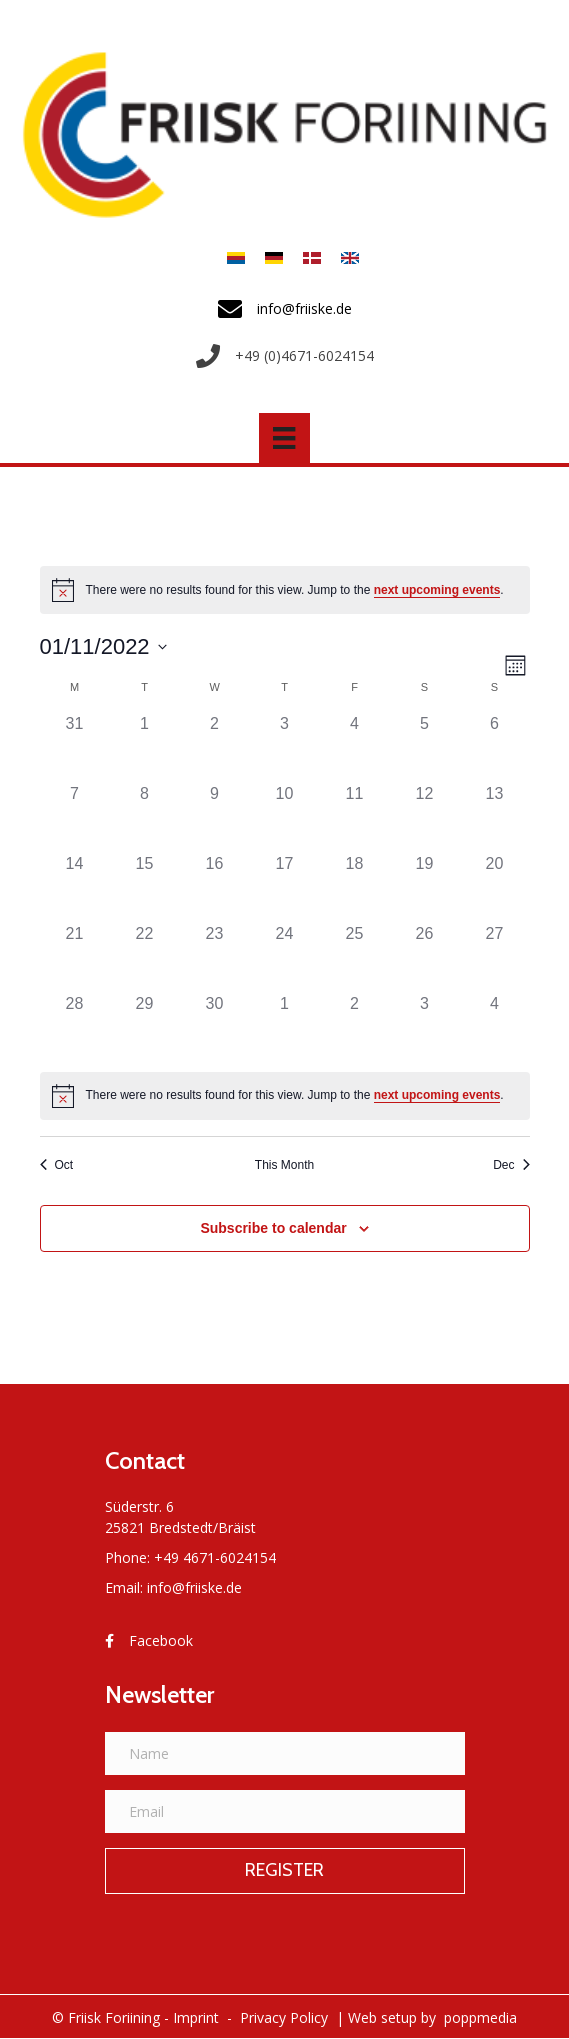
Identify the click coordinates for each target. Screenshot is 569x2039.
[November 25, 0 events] (355, 957)
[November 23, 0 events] (215, 957)
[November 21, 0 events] (75, 957)
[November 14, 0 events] (75, 887)
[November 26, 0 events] (425, 957)
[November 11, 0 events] (355, 817)
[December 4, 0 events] (495, 1027)
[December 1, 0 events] (285, 1027)
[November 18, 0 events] (355, 887)
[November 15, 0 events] (145, 887)
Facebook (161, 1640)
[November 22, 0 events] (145, 957)
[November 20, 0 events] (495, 887)
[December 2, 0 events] (355, 1027)
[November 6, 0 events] (495, 747)
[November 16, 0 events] (215, 887)
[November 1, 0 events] (145, 747)
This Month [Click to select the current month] (284, 1165)
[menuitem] (236, 257)
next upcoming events (437, 590)
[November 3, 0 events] (285, 747)
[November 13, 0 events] (495, 817)
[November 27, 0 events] (495, 957)
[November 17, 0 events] (285, 887)
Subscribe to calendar (273, 1228)
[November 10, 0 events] (285, 817)
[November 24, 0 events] (285, 957)
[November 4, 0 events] (355, 747)
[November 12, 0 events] (425, 817)
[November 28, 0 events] (75, 1027)
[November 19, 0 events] (425, 887)
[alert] (285, 590)
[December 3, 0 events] (425, 1027)
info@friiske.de (194, 1587)
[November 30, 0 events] (215, 1027)
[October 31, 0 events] (75, 747)
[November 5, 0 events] (425, 747)
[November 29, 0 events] (145, 1027)
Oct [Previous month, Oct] (57, 1165)
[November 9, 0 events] (215, 817)
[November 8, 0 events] (145, 817)
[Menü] (284, 438)
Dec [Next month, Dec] (511, 1165)
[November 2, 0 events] (215, 747)
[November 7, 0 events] (75, 817)
